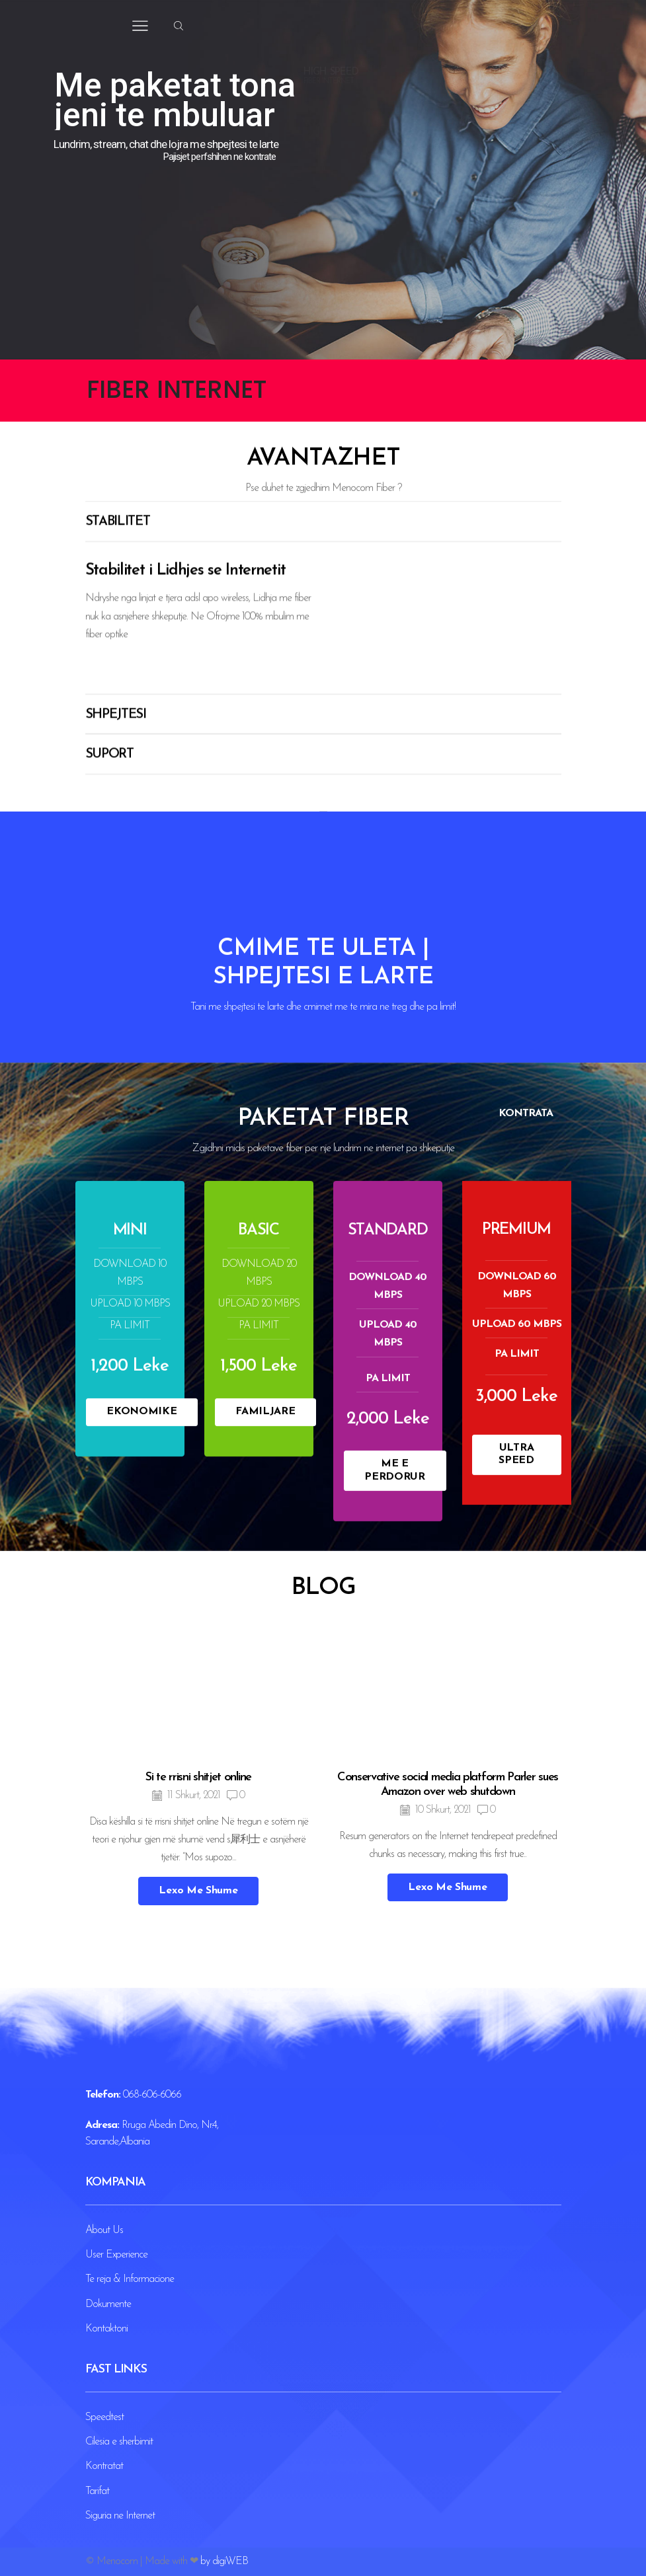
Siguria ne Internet (120, 2516)
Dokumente (108, 2304)
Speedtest (104, 2417)
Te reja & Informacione (129, 2279)
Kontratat (104, 2466)
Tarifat (97, 2491)
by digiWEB (224, 2561)
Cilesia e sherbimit (119, 2442)
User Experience (116, 2255)
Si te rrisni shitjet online (198, 2106)
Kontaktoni (106, 2329)
